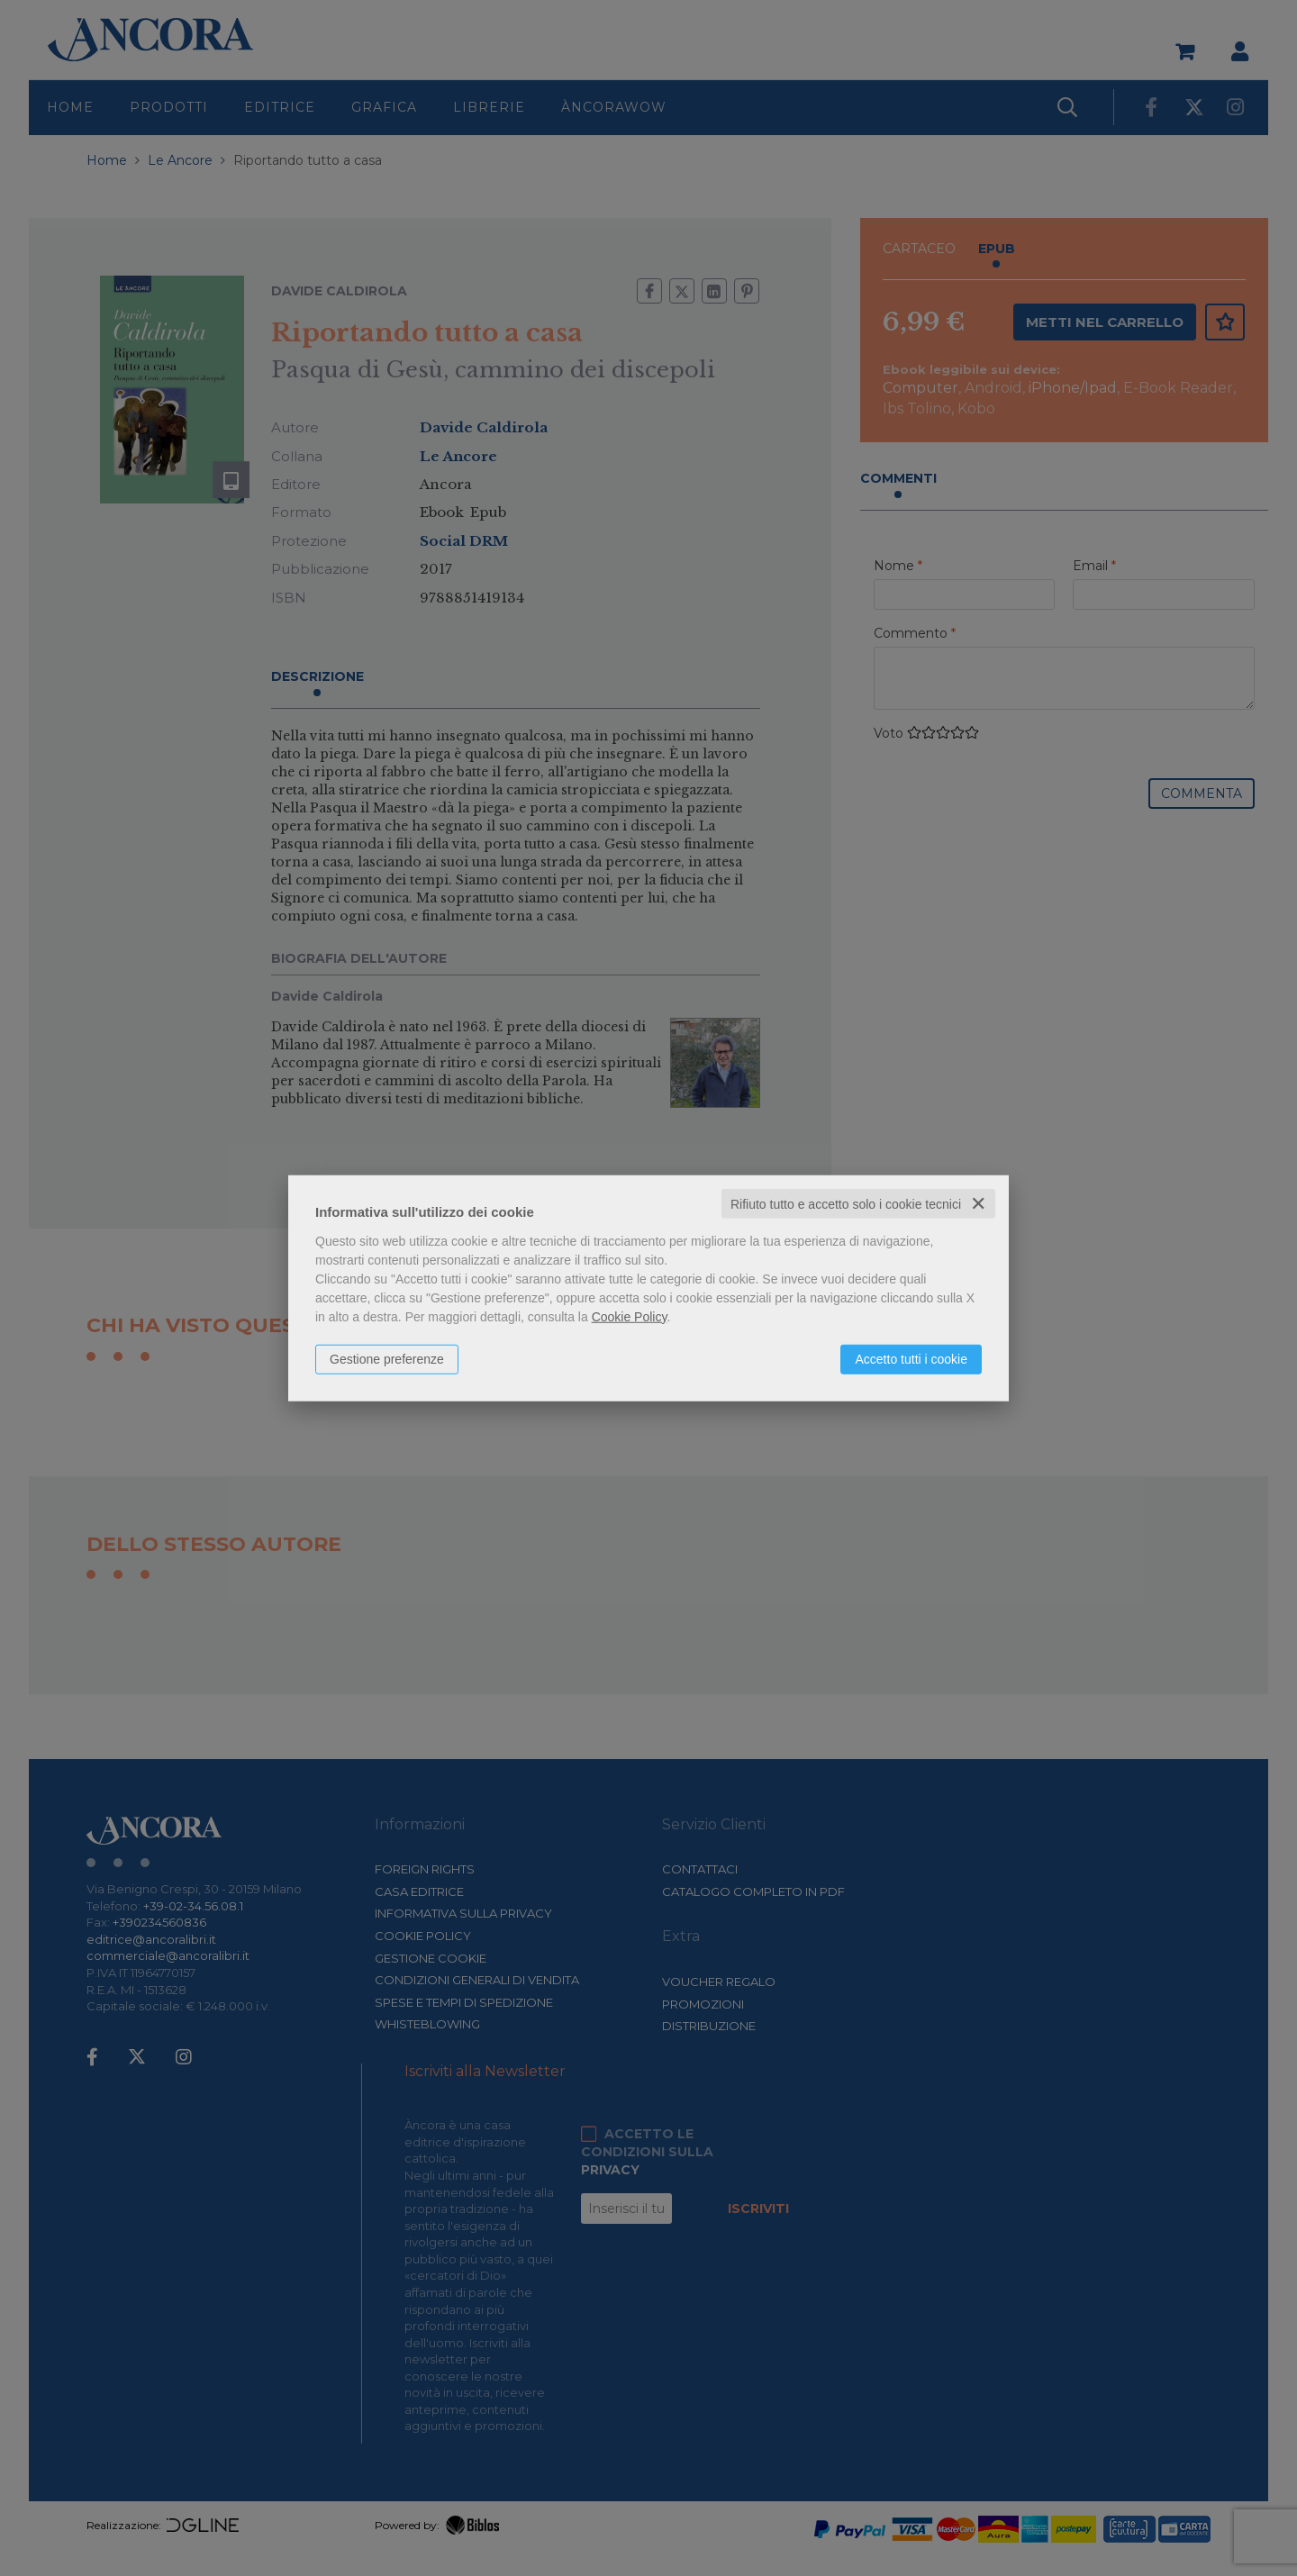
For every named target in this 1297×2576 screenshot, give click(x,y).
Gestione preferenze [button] (387, 1358)
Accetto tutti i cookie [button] (911, 1358)
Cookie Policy (629, 1316)
